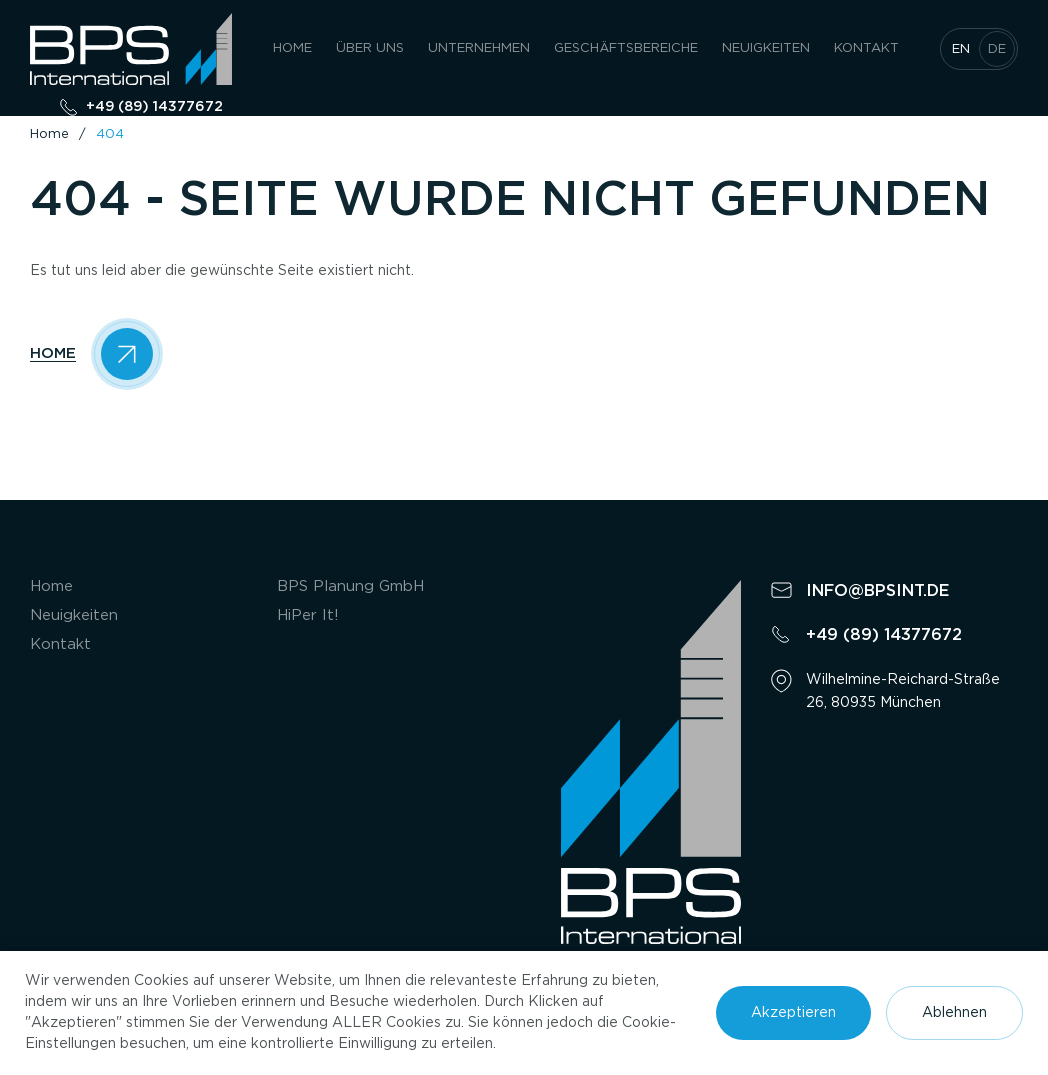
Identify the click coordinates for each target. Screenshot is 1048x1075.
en (961, 49)
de (997, 49)
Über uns (370, 48)
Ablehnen (954, 1013)
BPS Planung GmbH (350, 586)
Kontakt (866, 48)
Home (292, 48)
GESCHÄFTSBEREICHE (626, 48)
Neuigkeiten (766, 48)
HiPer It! (308, 615)
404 (110, 134)
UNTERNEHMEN (479, 48)
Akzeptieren (793, 1013)
